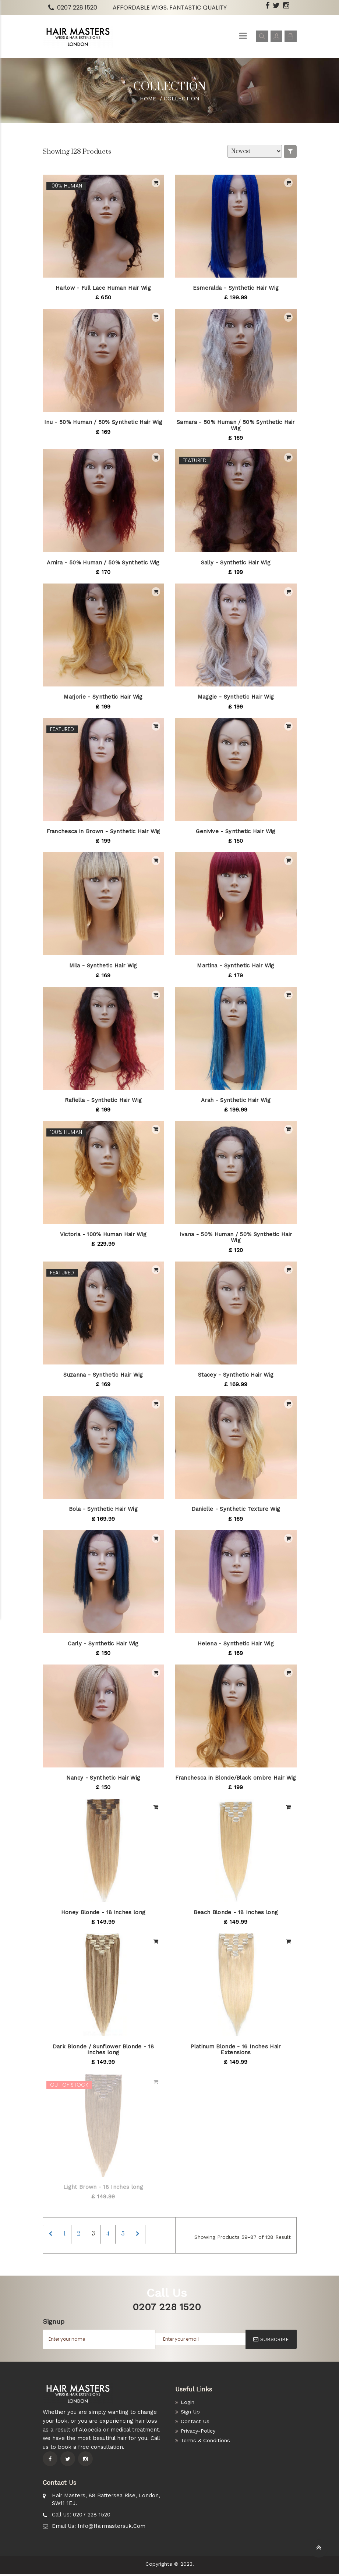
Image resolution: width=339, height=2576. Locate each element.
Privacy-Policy (199, 2433)
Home (148, 98)
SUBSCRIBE (271, 2342)
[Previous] (51, 2235)
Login (188, 2404)
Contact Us (195, 2423)
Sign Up (191, 2414)
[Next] (152, 2235)
